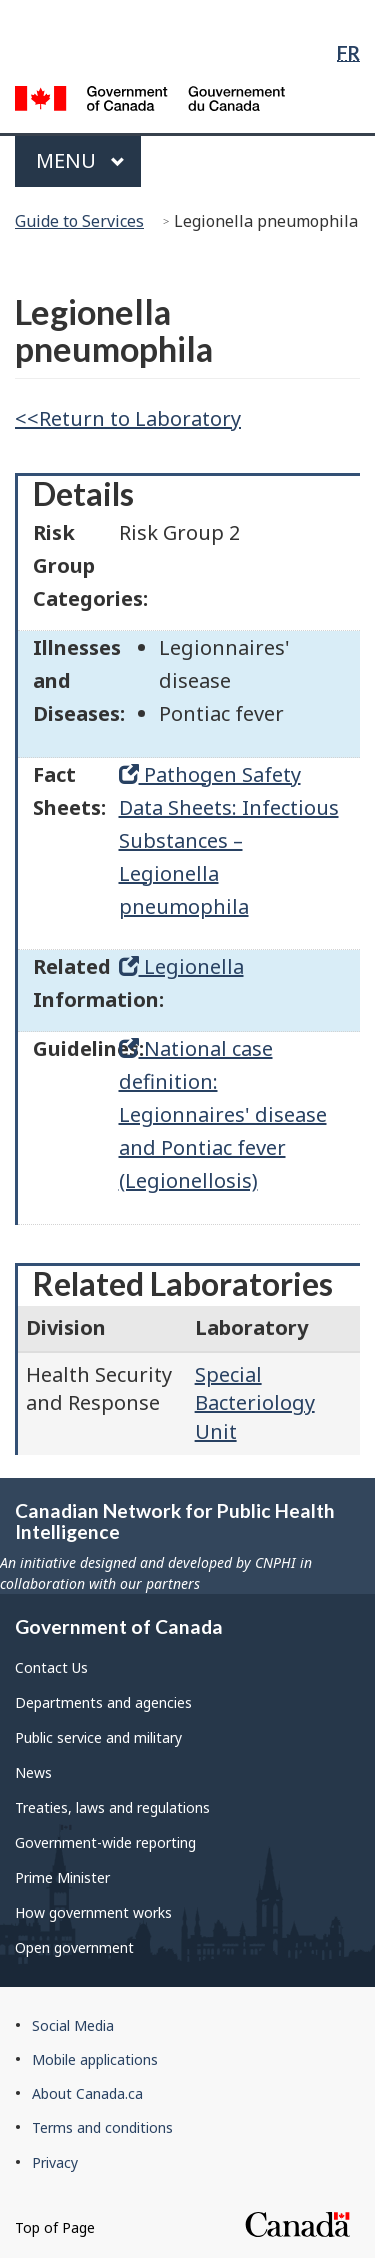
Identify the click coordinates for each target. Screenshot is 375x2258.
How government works (93, 1912)
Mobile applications (95, 2059)
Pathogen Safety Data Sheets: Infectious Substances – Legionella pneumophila (229, 840)
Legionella (181, 966)
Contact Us (51, 1667)
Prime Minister (62, 1877)
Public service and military (98, 1737)
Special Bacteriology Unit (255, 1403)
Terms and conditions (102, 2127)
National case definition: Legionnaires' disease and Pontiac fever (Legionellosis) (223, 1114)
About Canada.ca (87, 2093)
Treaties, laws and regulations (112, 1807)
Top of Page (55, 2227)
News (33, 1772)
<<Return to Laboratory (128, 418)
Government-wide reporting (105, 1842)
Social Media (73, 2025)
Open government (74, 1947)
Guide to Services (79, 221)
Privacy (55, 2162)
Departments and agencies (103, 1702)
